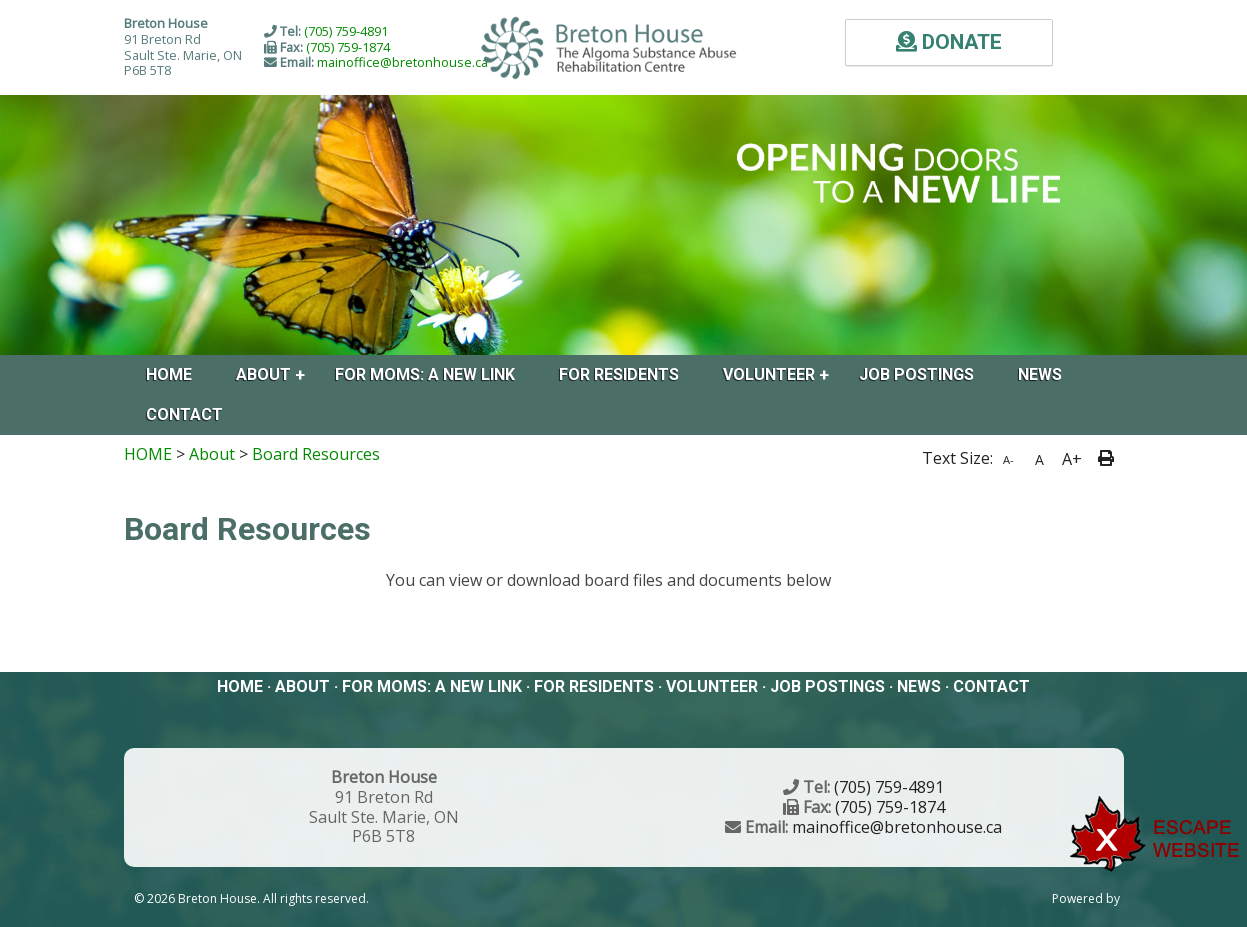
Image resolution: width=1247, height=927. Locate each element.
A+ (1072, 459)
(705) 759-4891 (346, 31)
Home (169, 374)
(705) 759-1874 (348, 47)
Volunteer (769, 374)
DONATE (949, 42)
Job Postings (916, 374)
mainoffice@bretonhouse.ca (402, 62)
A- (1008, 459)
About (263, 374)
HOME (148, 454)
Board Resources (316, 454)
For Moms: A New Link (425, 374)
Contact (184, 414)
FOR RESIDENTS (619, 374)
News (1040, 374)
